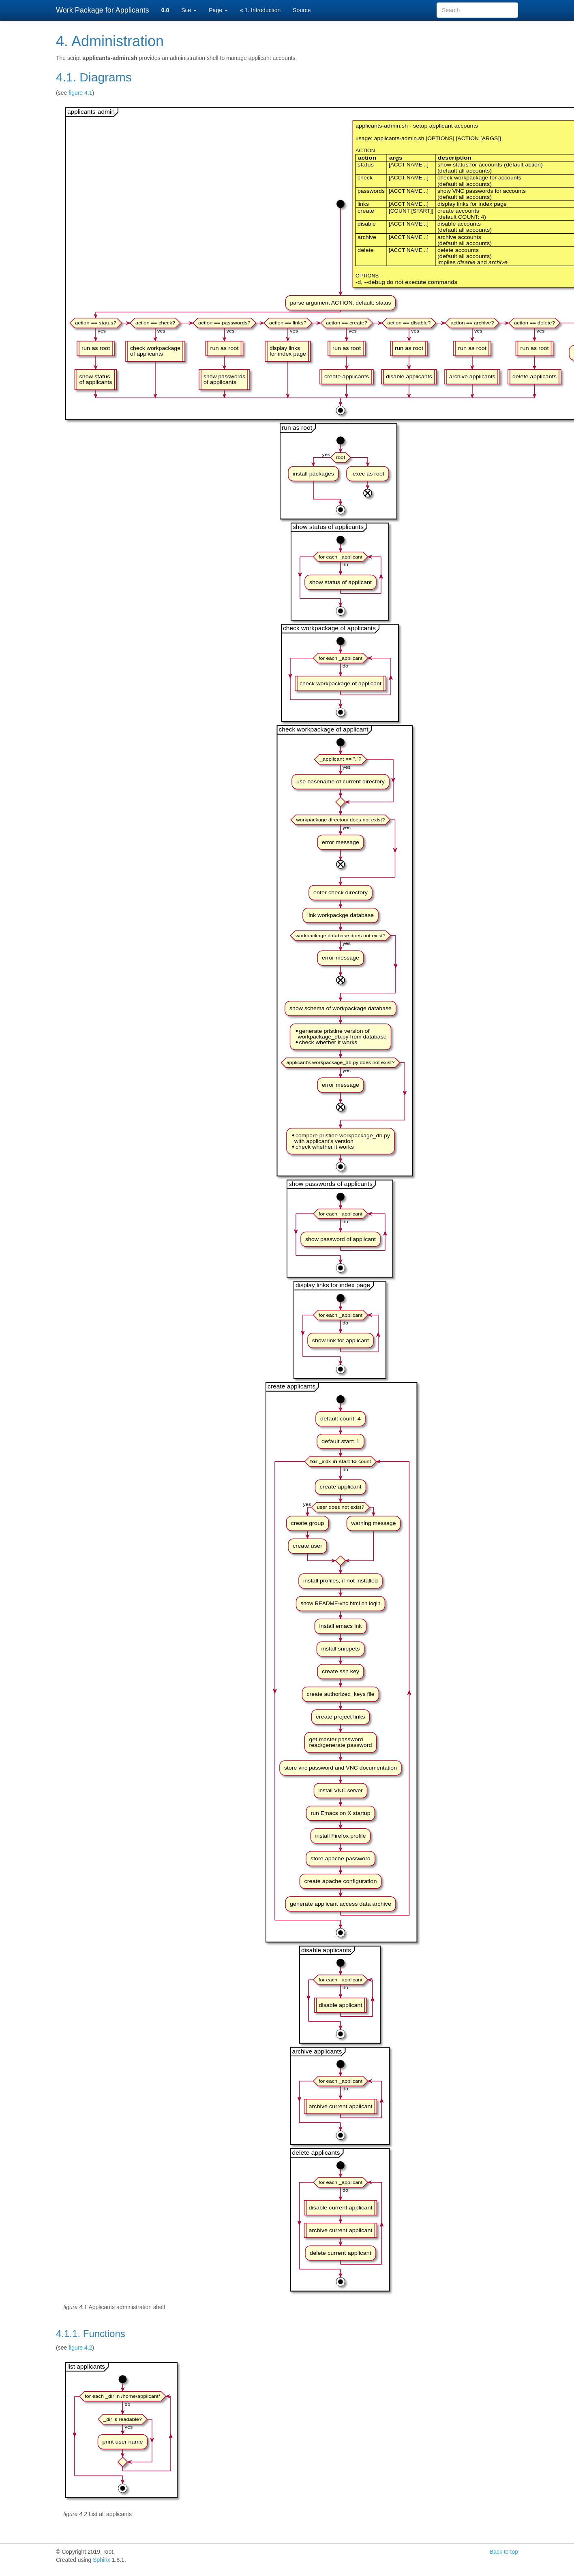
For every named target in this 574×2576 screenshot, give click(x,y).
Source (302, 10)
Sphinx (101, 2560)
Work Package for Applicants (102, 10)
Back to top (504, 2551)
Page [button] (218, 10)
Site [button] (189, 10)
